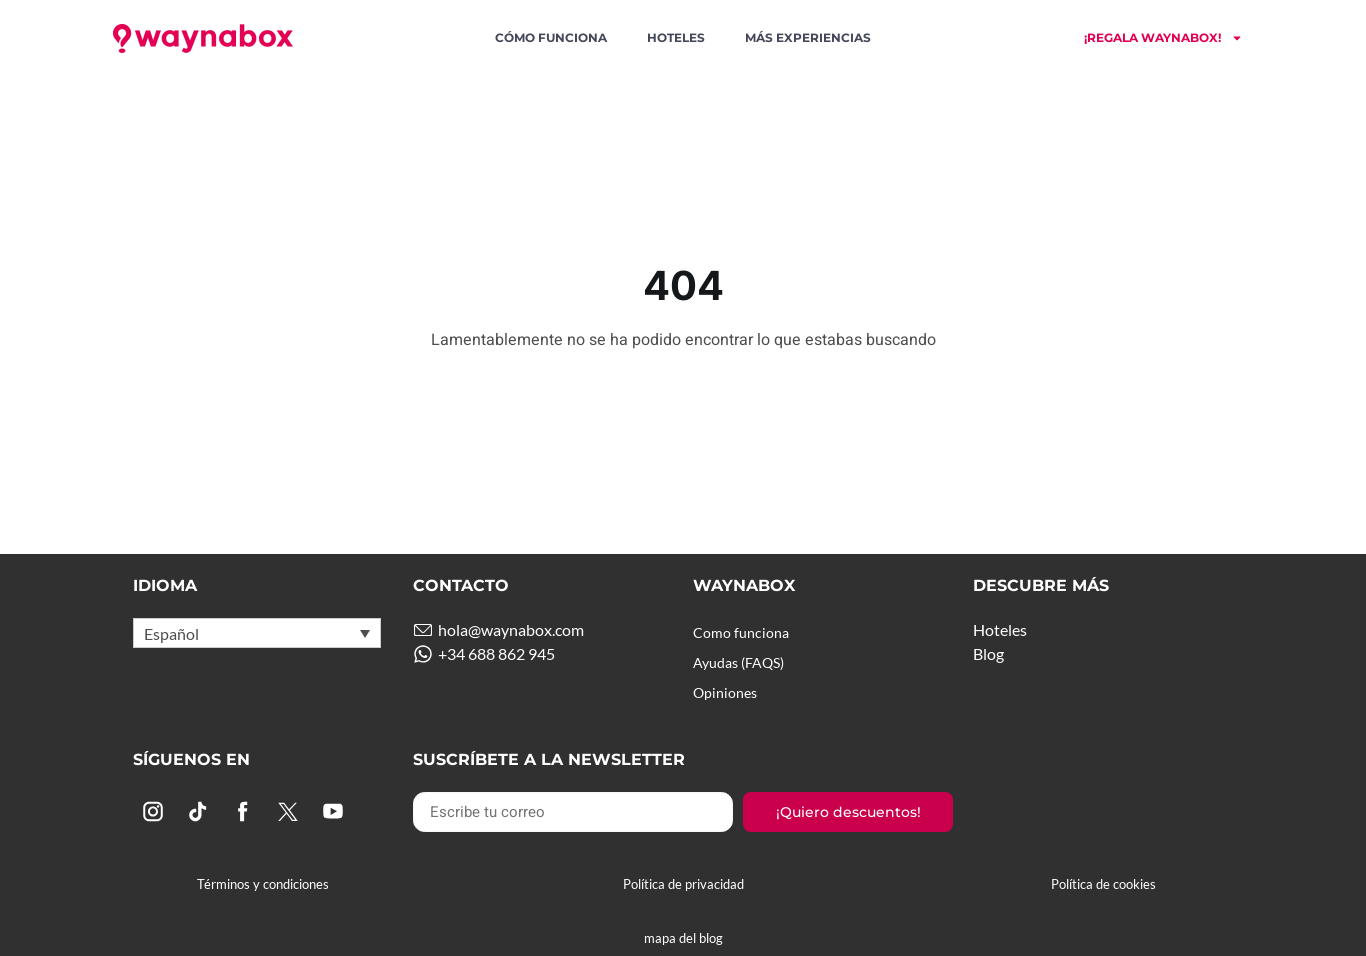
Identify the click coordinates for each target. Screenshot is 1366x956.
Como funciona (745, 632)
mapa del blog (683, 938)
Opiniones (729, 692)
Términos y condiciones (263, 884)
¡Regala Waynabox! (1163, 38)
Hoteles (676, 37)
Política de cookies (1103, 884)
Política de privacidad (683, 884)
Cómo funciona (551, 37)
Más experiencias (808, 37)
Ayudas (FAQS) (745, 662)
